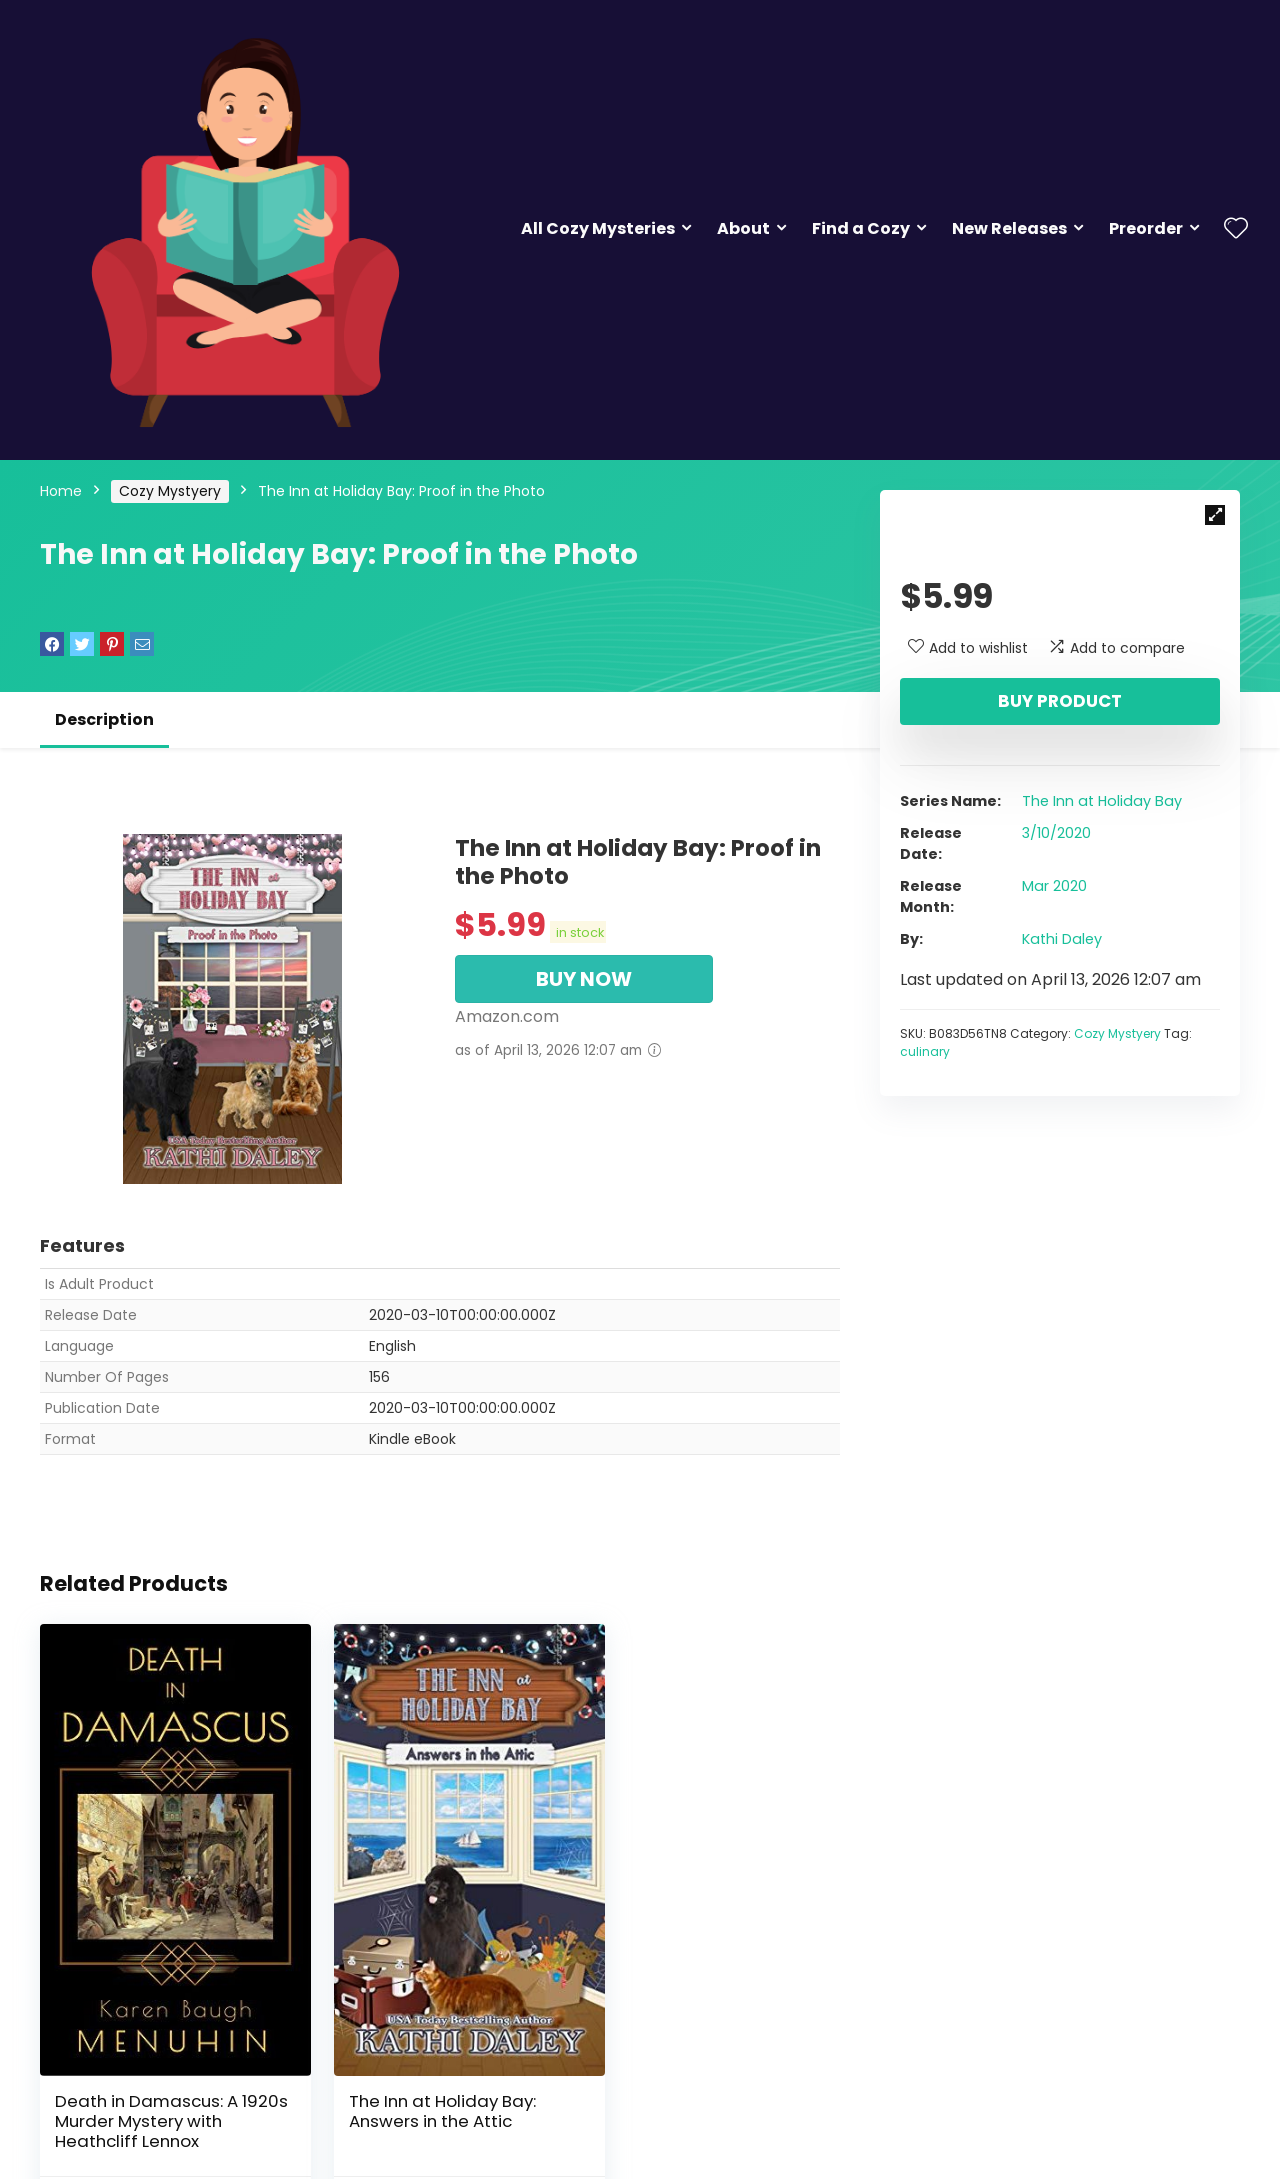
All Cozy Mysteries (598, 228)
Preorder (1146, 228)
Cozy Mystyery (170, 491)
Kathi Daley (1062, 939)
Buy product (1060, 701)
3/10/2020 (1056, 833)
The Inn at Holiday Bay (1102, 801)
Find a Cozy (861, 228)
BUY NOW (584, 979)
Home (61, 491)
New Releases (1009, 228)
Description (104, 719)
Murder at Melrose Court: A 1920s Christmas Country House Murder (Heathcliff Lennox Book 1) (711, 2095)
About (743, 228)
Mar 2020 (1054, 886)
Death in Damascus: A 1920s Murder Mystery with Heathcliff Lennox (163, 2085)
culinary (925, 1051)
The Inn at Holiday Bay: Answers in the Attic (423, 2075)
